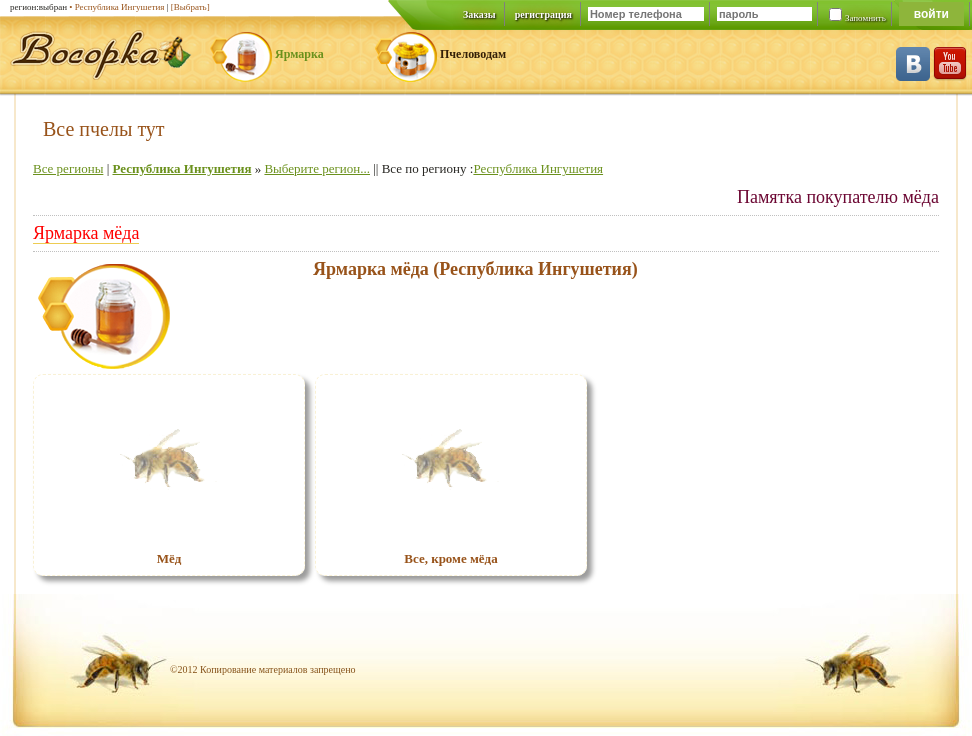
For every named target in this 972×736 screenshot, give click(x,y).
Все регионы (68, 168)
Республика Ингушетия (181, 168)
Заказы (479, 14)
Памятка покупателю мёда (838, 197)
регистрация (543, 14)
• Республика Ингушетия (116, 7)
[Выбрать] (190, 7)
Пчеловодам (473, 54)
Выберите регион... (317, 168)
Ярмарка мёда (86, 233)
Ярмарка (299, 54)
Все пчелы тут (104, 129)
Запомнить (865, 18)
